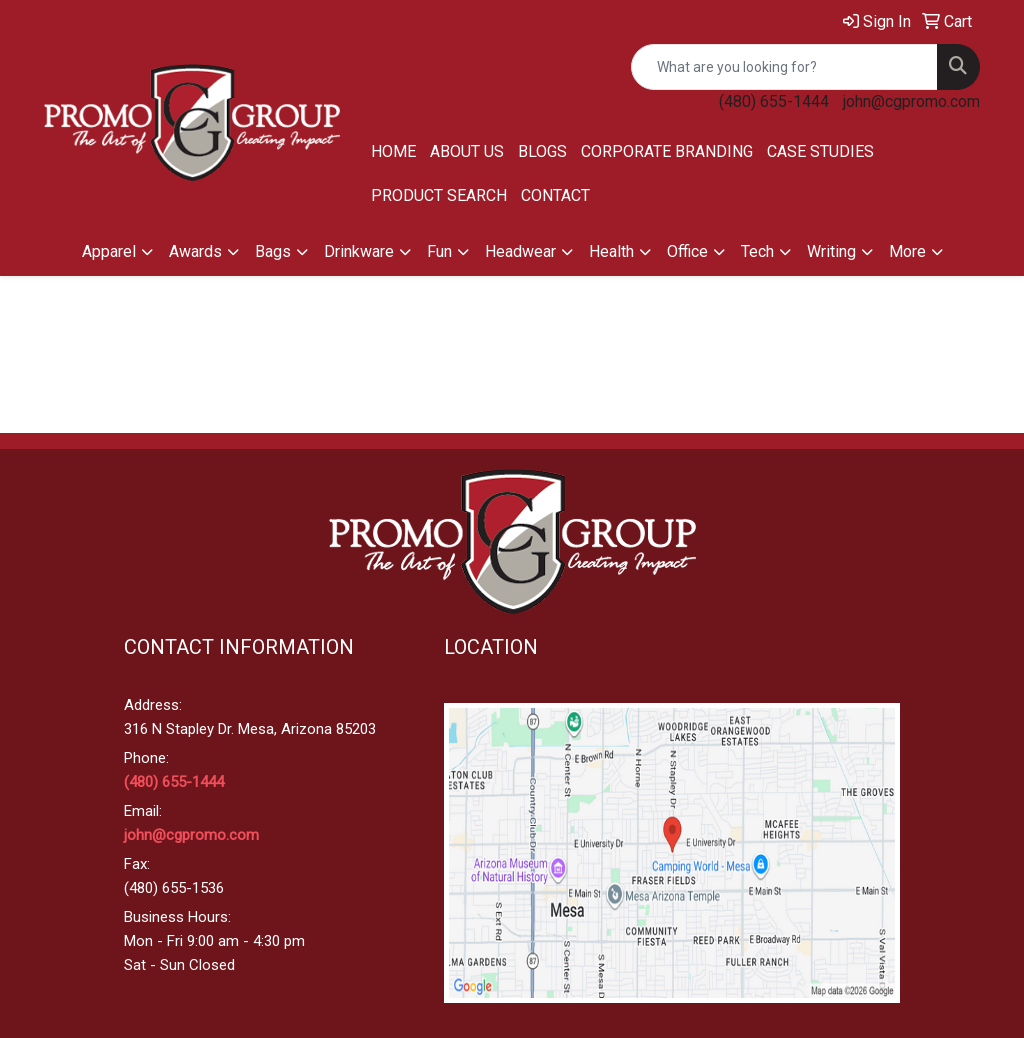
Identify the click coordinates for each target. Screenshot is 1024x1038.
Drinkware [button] (359, 251)
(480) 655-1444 (774, 101)
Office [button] (687, 251)
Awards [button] (195, 251)
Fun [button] (439, 251)
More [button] (907, 251)
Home (393, 151)
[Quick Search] (784, 67)
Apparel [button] (109, 251)
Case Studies (820, 151)
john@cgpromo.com (911, 101)
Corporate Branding (667, 151)
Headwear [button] (520, 251)
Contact (555, 195)
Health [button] (611, 251)
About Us (467, 151)
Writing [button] (831, 251)
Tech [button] (757, 251)
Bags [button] (273, 251)
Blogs (542, 151)
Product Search (439, 195)
